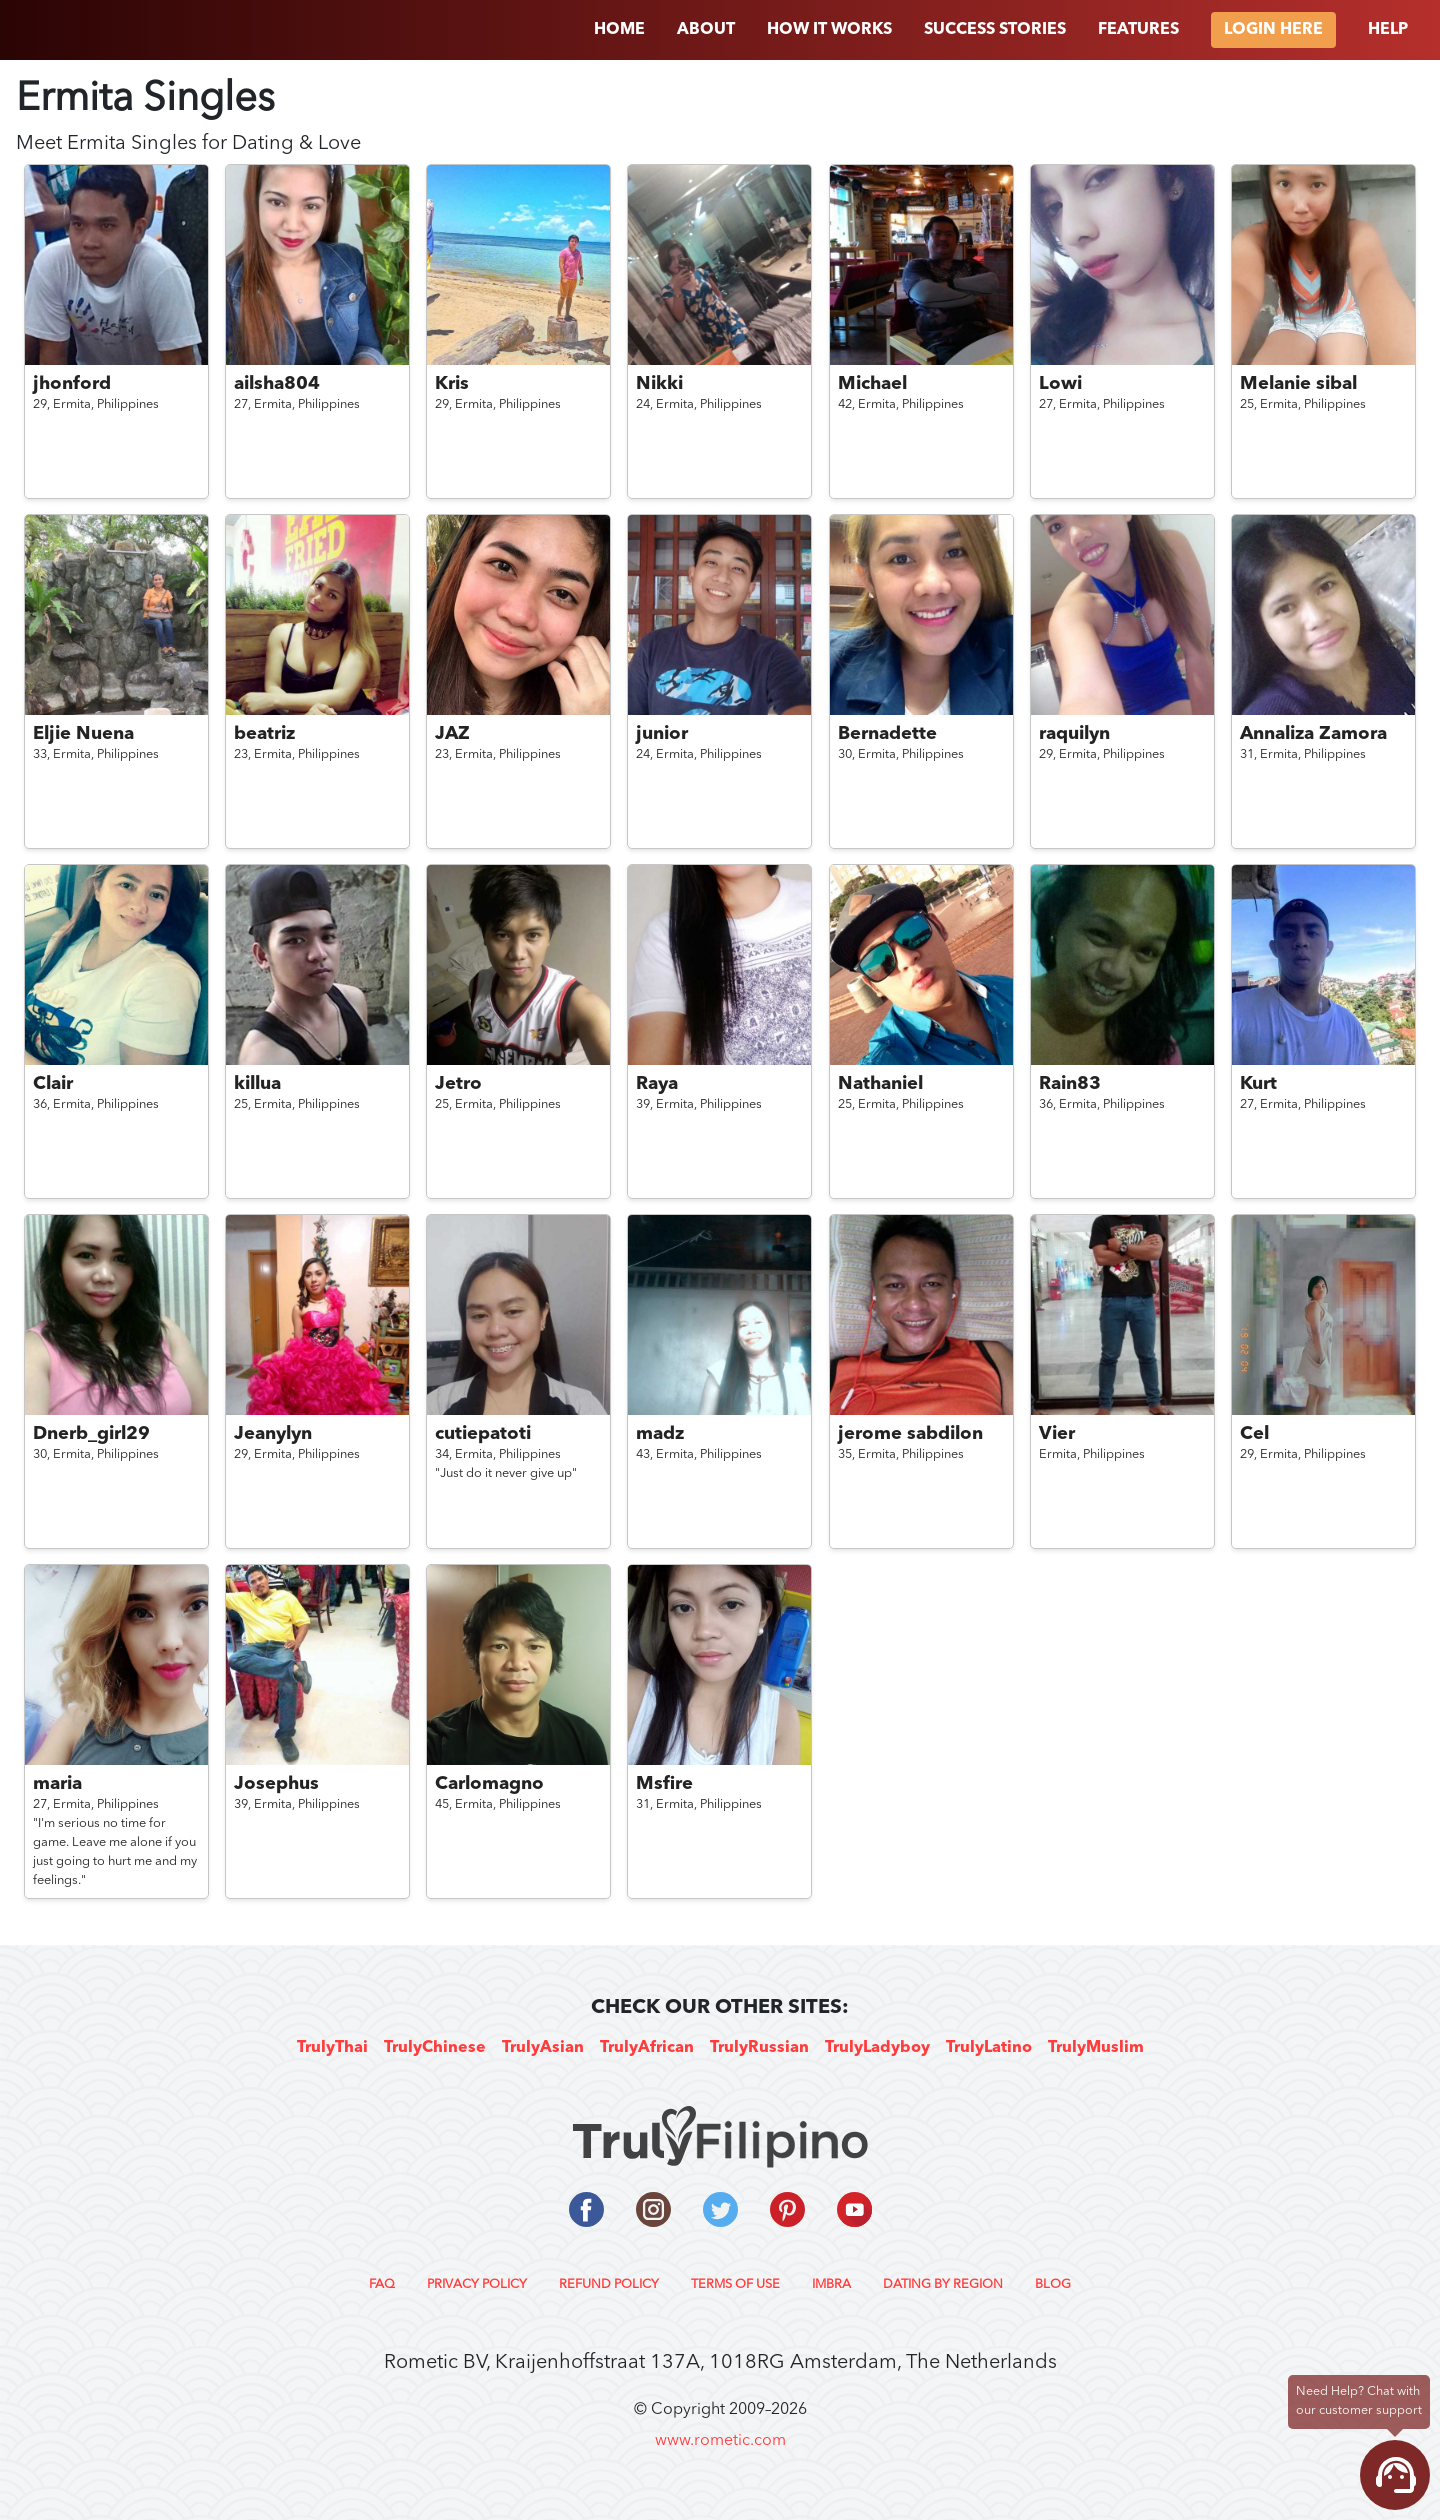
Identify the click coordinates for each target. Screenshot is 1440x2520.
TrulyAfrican (647, 2048)
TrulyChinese (435, 2048)
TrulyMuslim (1096, 2048)
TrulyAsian (543, 2048)
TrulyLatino (989, 2048)
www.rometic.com (720, 2441)
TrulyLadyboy (877, 2048)
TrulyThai (332, 2048)
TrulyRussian (759, 2048)
